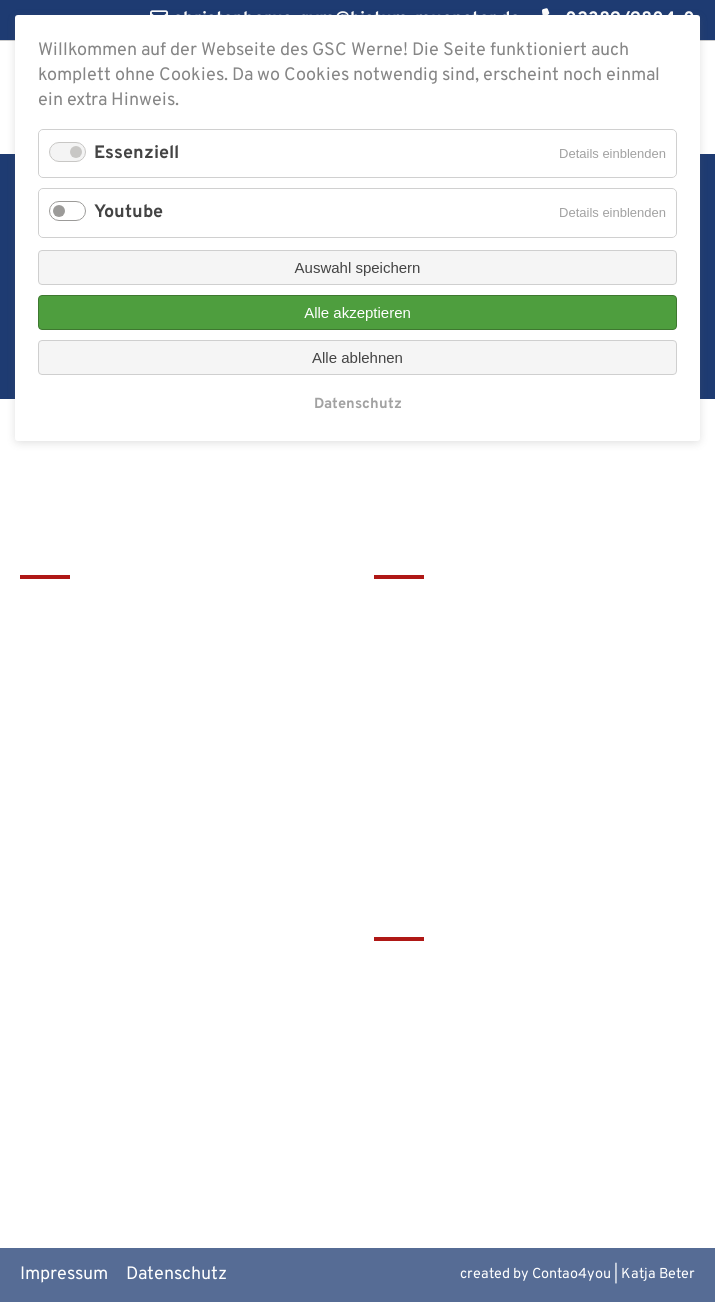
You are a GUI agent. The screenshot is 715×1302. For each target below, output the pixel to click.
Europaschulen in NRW (465, 1073)
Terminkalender (437, 644)
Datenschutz (176, 1274)
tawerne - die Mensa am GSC (488, 973)
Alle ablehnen (357, 357)
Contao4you (571, 1274)
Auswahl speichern (358, 267)
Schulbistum (424, 1006)
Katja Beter (658, 1274)
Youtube (128, 212)
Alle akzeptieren (357, 312)
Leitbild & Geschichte (460, 610)
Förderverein (426, 677)
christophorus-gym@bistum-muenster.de (135, 799)
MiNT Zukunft (429, 1106)
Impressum (64, 1274)
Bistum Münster (437, 1039)
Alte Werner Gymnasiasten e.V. (496, 1140)
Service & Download (454, 711)
